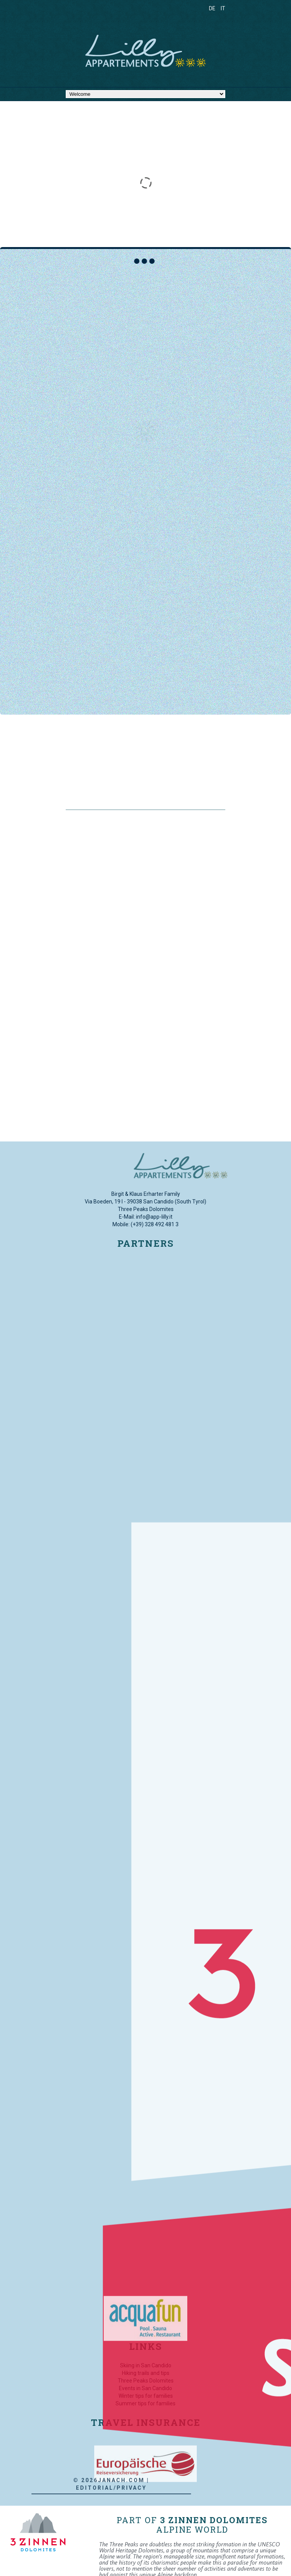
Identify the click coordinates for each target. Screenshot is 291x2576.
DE (212, 8)
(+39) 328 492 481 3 (155, 1224)
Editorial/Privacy (45, 2488)
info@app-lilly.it (154, 1217)
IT (223, 8)
